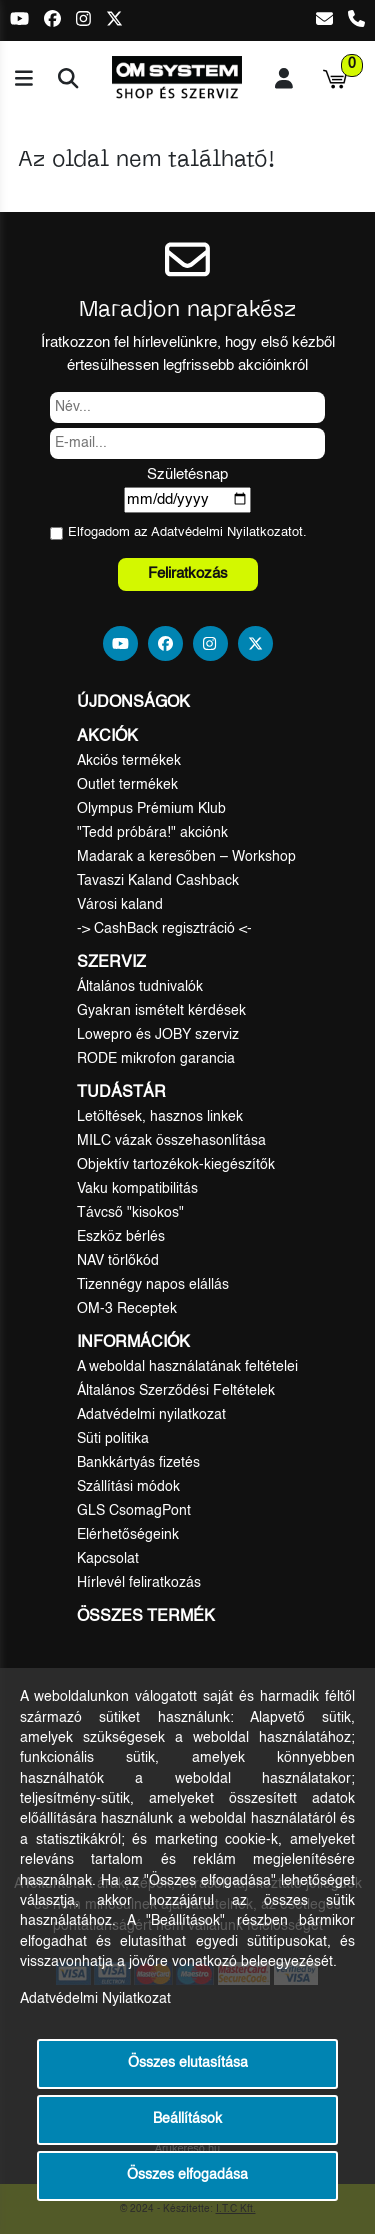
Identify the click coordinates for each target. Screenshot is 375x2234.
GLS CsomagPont (134, 1511)
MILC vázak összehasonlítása (171, 1141)
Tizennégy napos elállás (153, 1285)
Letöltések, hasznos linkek (160, 1117)
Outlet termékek (127, 785)
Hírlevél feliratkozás (139, 1583)
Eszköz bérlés (121, 1237)
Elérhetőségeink (128, 1535)
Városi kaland (120, 905)
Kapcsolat (108, 1559)
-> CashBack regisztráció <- (164, 929)
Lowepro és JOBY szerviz (158, 1035)
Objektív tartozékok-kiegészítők (176, 1165)
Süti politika (113, 1439)
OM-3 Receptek (127, 1309)
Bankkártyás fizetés (138, 1463)
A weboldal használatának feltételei (187, 1367)
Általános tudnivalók (140, 987)
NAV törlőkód (118, 1261)
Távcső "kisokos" (130, 1213)
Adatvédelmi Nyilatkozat (221, 532)
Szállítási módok (128, 1487)
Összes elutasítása (188, 2063)
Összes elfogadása (187, 2175)
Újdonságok (133, 703)
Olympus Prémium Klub (151, 809)
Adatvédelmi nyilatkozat (151, 1415)
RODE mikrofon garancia (156, 1059)
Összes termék (146, 1617)
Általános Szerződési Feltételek (176, 1391)
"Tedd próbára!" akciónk (152, 833)
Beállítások (187, 2119)
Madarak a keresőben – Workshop (186, 857)
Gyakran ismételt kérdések (161, 1011)
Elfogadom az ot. (187, 532)
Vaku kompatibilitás (137, 1189)
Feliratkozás (188, 573)
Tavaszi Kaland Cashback (158, 881)
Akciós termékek (129, 761)
